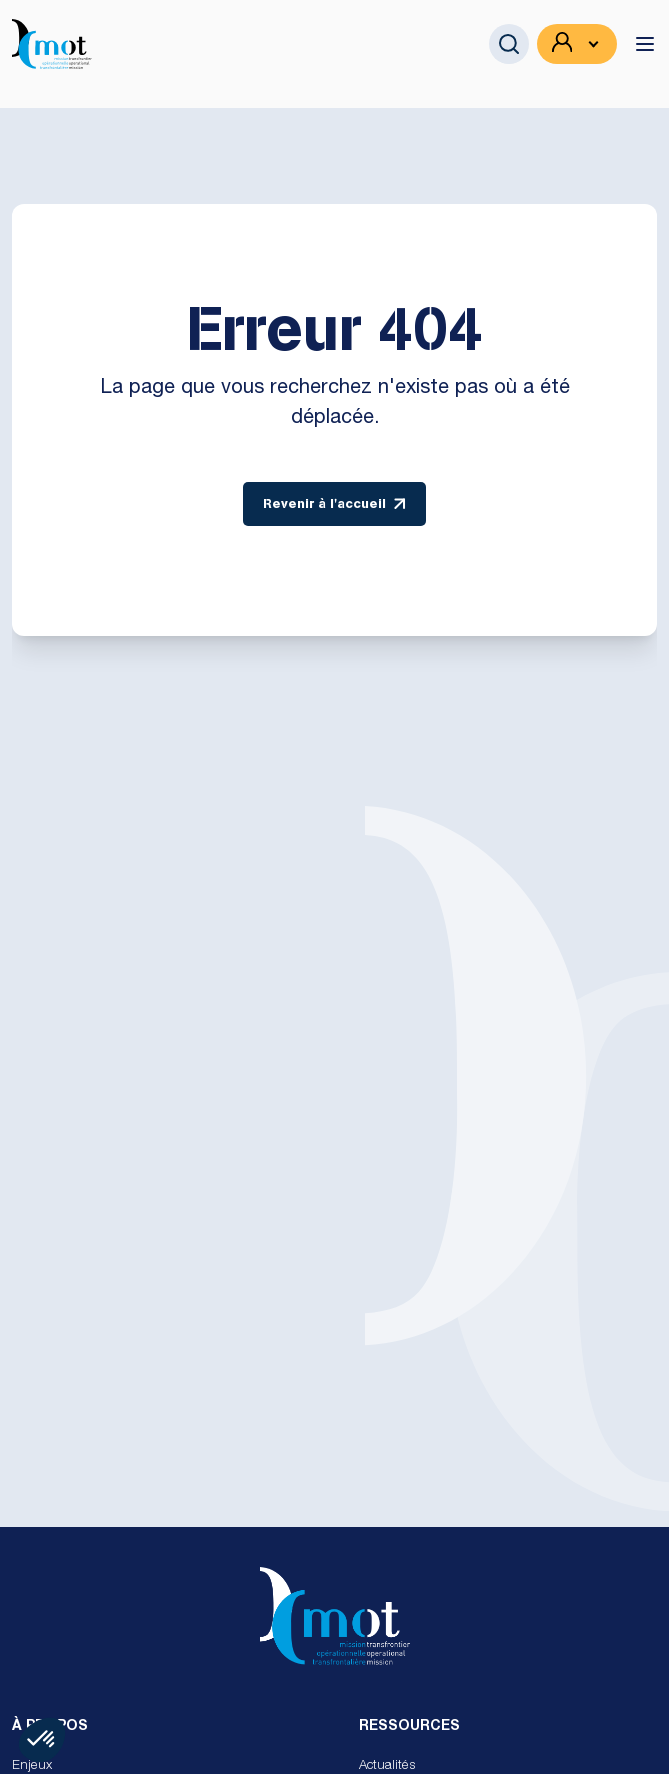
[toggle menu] (645, 44)
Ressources (409, 1727)
